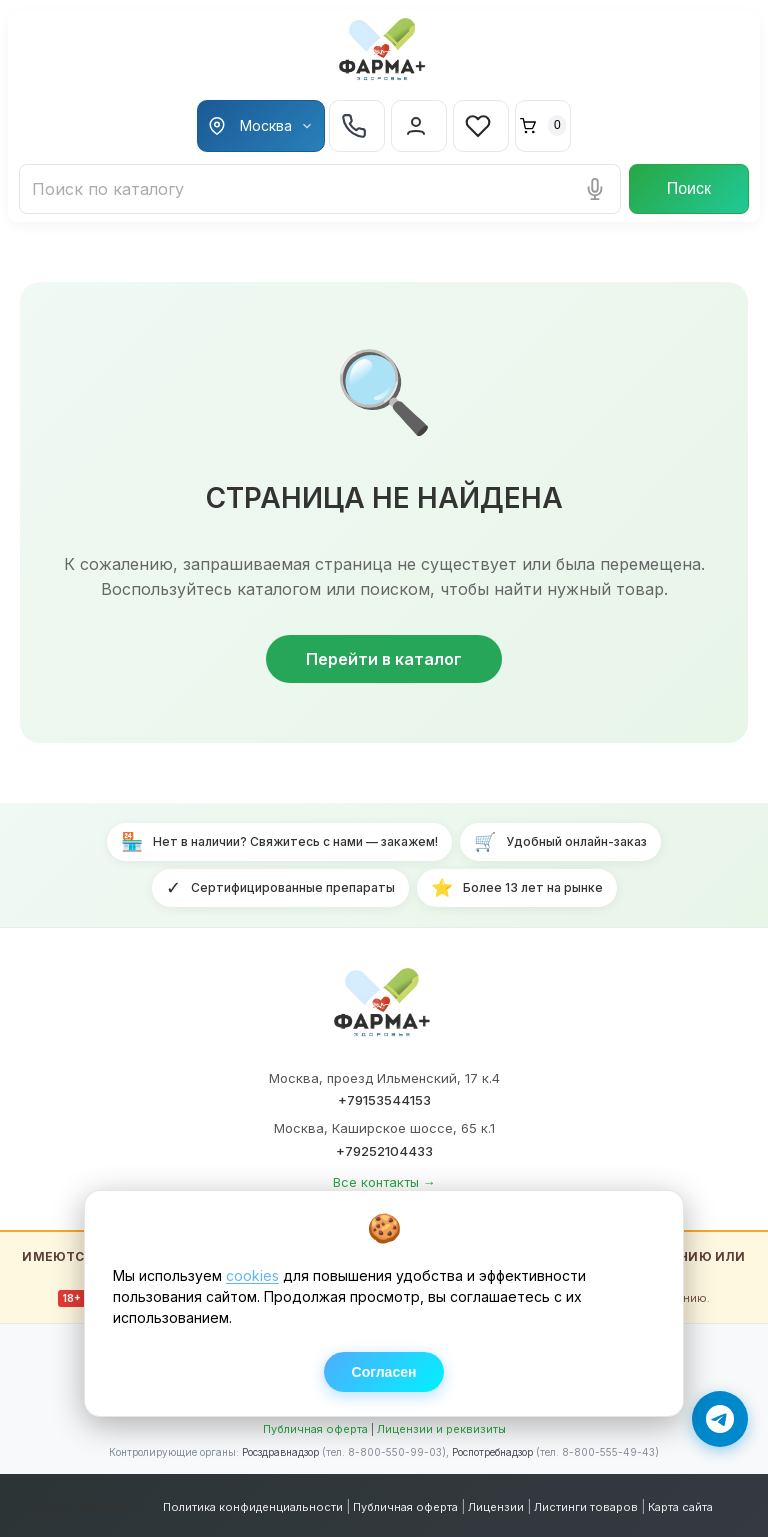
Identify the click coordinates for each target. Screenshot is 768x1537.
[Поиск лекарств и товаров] (320, 189)
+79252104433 (384, 1151)
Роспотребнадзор (492, 1452)
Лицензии (496, 1507)
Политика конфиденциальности (253, 1507)
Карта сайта (680, 1507)
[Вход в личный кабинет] (419, 126)
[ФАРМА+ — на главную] (384, 1006)
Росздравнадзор (280, 1452)
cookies (252, 1275)
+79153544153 (384, 1100)
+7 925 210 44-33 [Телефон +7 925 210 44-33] (354, 126)
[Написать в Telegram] (720, 1419)
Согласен (384, 1372)
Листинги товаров (586, 1507)
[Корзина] (543, 126)
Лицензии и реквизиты (441, 1429)
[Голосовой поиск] (595, 189)
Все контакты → (384, 1182)
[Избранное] (481, 126)
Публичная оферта (315, 1429)
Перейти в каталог (384, 659)
